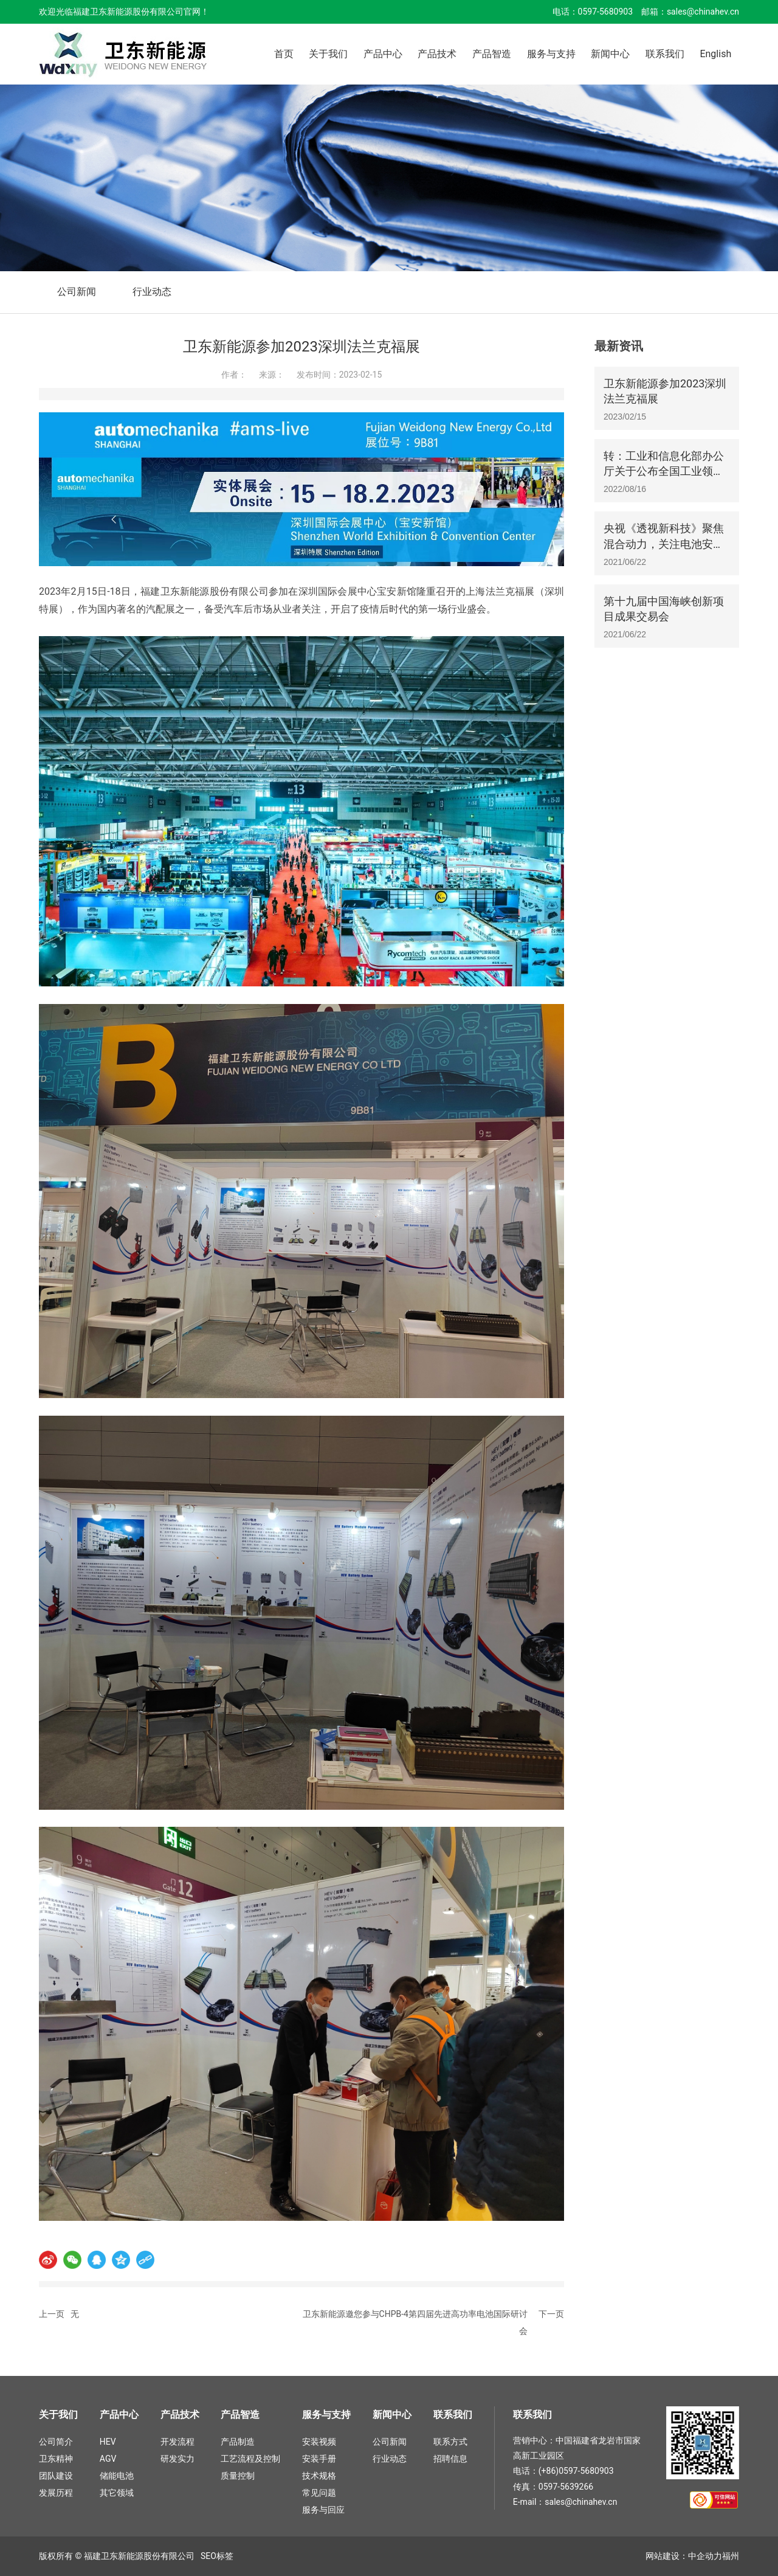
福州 (730, 2556)
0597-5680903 (605, 11)
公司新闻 (76, 291)
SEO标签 (217, 2556)
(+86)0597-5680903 (576, 2471)
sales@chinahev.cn (703, 11)
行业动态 (152, 291)
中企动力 (705, 2556)
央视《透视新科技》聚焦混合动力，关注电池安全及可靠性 (664, 543)
